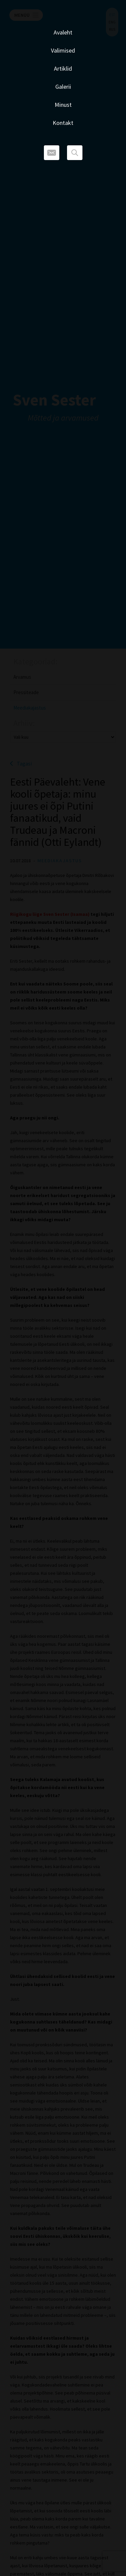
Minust (63, 104)
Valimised (63, 50)
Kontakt (63, 123)
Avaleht (63, 32)
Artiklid (63, 68)
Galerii (63, 86)
